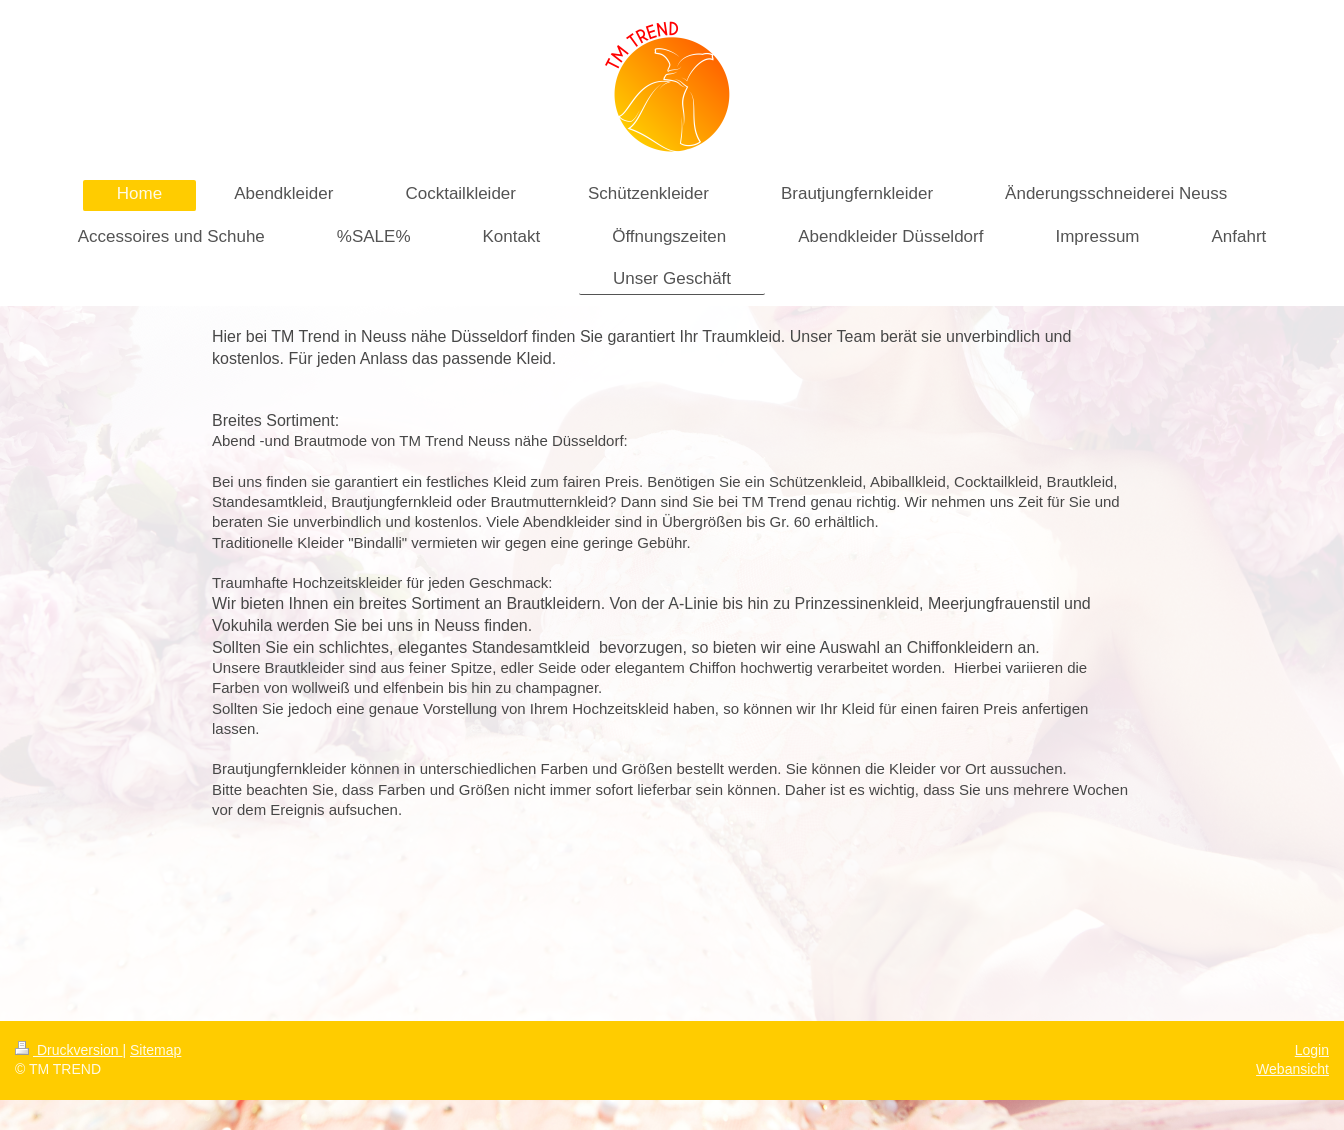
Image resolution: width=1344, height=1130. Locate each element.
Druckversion (68, 1050)
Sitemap (155, 1050)
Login (1312, 1050)
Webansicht (1292, 1069)
